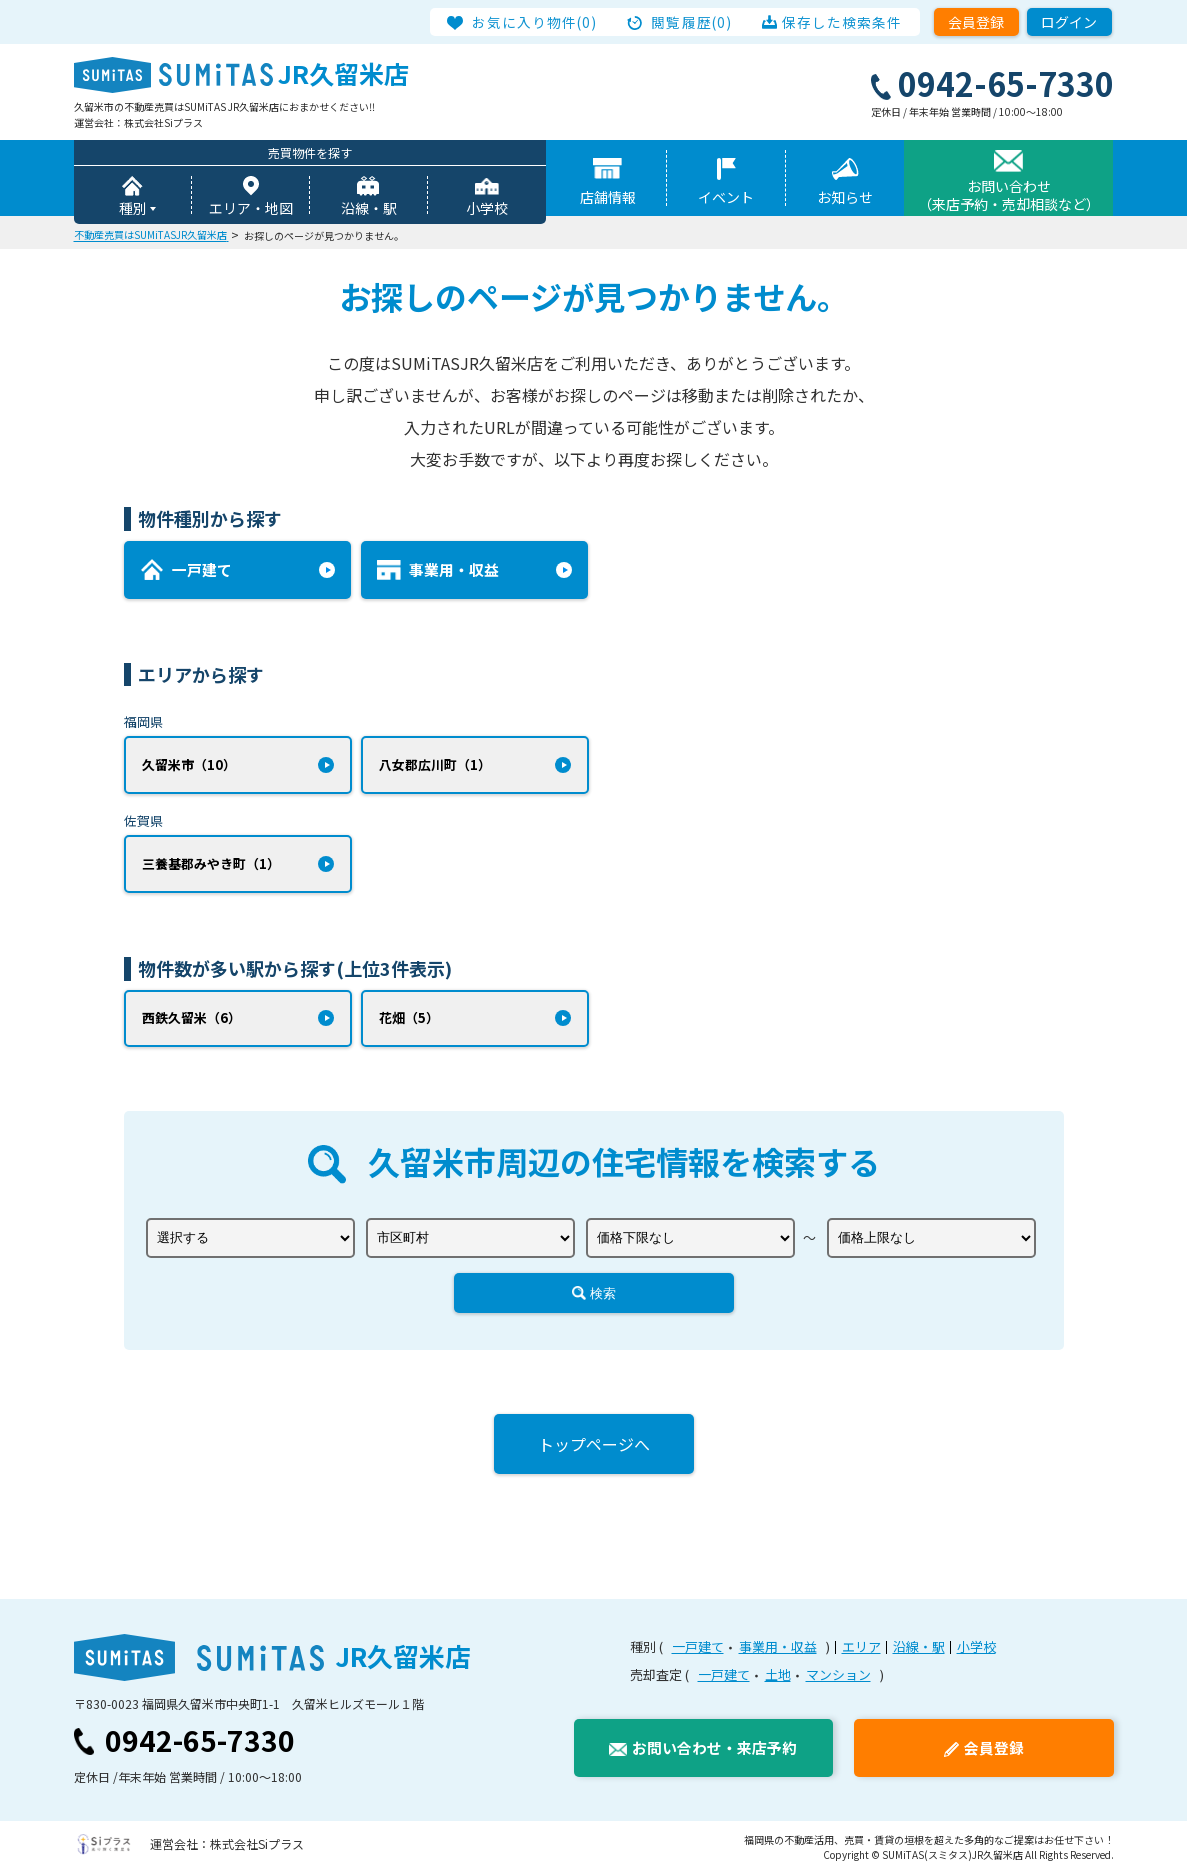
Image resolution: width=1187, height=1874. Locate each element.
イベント (726, 197)
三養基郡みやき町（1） (211, 863)
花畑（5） (409, 1018)
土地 (778, 1674)
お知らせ (845, 197)
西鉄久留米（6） (191, 1018)
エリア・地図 (251, 208)
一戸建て (698, 1647)
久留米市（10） (189, 764)
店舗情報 (608, 197)
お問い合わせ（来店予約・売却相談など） (1009, 195)
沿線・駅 (369, 208)
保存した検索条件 (842, 22)
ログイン (1069, 22)
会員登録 (976, 22)
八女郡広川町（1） (435, 764)
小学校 (487, 208)
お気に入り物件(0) (535, 22)
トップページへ (594, 1445)
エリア (861, 1647)
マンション (838, 1674)
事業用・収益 (778, 1647)
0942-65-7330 (200, 1741)
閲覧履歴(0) (692, 22)
